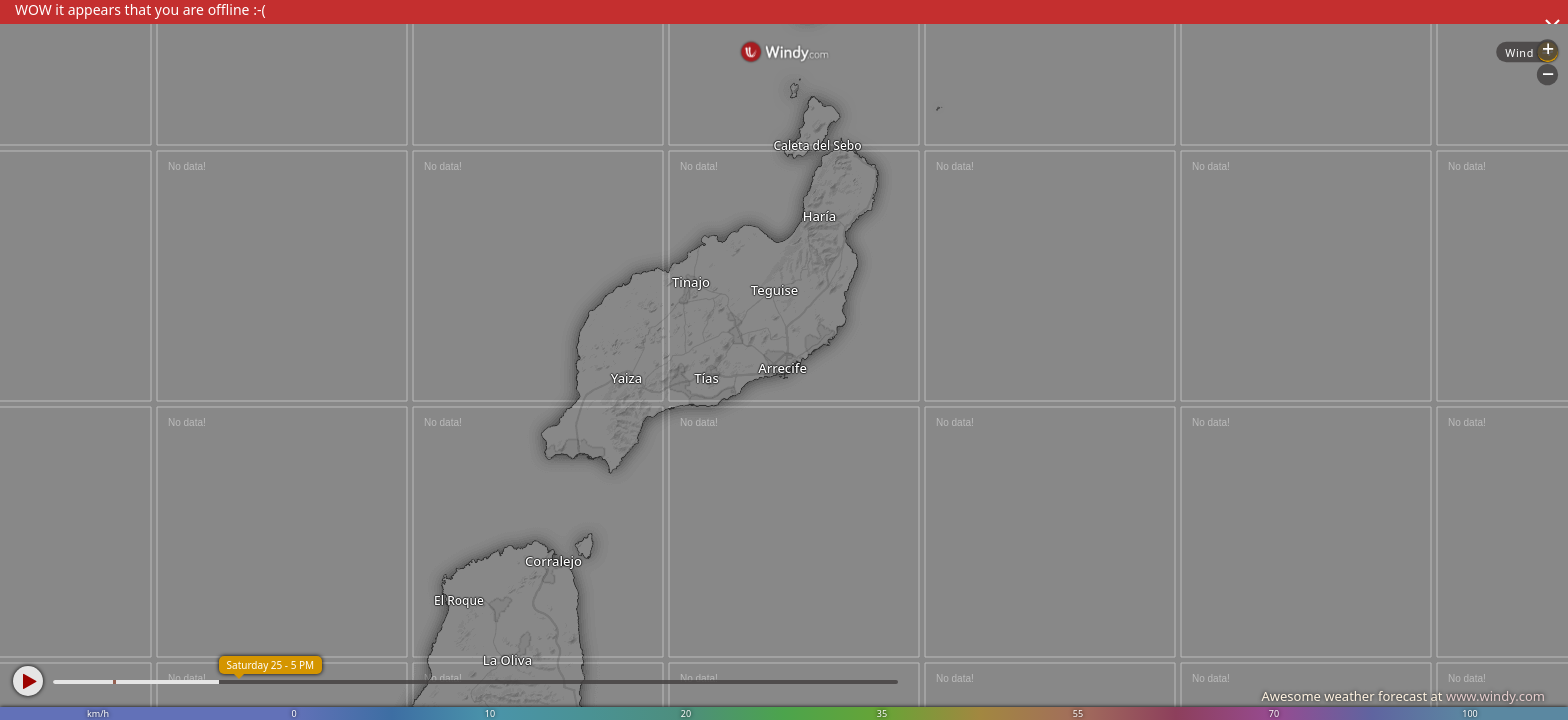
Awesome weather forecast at (1403, 696)
